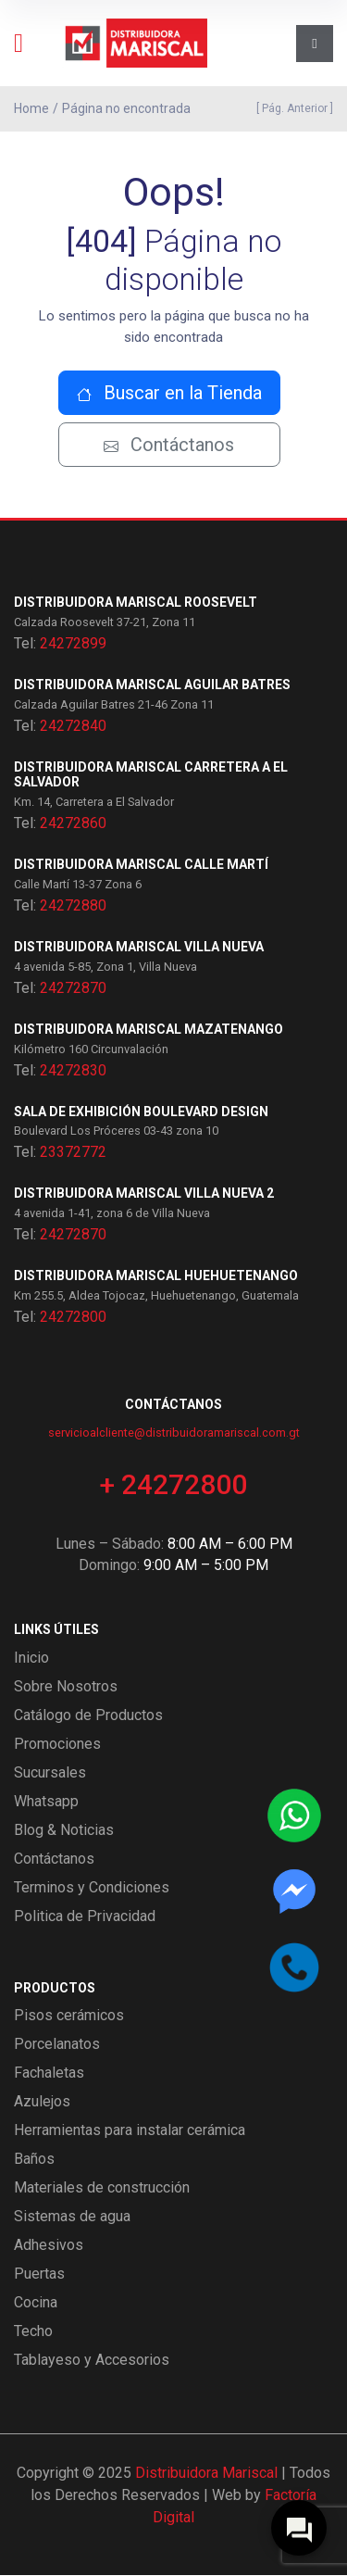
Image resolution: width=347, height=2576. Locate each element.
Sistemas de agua (72, 2217)
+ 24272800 (173, 1484)
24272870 (73, 988)
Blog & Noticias (64, 1830)
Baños (34, 2159)
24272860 (73, 824)
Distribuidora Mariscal (206, 2473)
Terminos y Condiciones (91, 1887)
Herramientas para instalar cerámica (129, 2131)
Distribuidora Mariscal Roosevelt (135, 602)
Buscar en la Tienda (169, 393)
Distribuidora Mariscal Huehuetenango (156, 1276)
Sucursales (50, 1772)
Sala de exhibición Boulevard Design (141, 1111)
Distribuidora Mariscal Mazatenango (148, 1029)
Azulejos (42, 2102)
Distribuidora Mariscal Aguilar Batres (152, 684)
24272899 (73, 643)
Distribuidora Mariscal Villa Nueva (139, 946)
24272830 (73, 1070)
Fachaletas (49, 2073)
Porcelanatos (57, 2045)
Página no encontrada (126, 108)
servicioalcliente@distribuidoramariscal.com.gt (174, 1432)
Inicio (31, 1657)
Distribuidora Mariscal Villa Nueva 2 (144, 1194)
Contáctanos (169, 445)
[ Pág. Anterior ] (292, 108)
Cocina (35, 2303)
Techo (33, 2332)
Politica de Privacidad (84, 1916)
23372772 (73, 1153)
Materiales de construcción (102, 2188)
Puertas (39, 2274)
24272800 (73, 1317)
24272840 (73, 726)
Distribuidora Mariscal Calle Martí (141, 865)
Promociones (57, 1744)
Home (31, 108)
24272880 (73, 905)
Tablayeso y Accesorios (91, 2360)
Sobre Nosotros (66, 1686)
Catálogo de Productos (88, 1715)
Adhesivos (48, 2246)
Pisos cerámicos (69, 2016)
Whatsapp (46, 1801)
